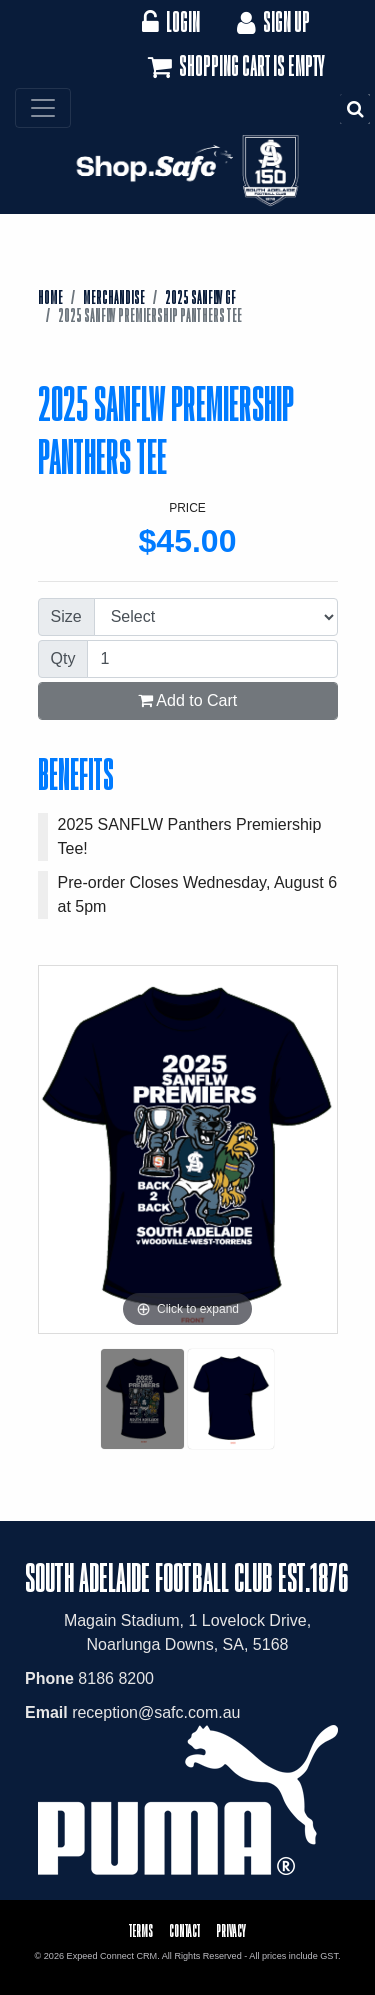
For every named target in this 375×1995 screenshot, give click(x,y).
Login (170, 21)
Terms (141, 1930)
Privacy (231, 1930)
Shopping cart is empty (234, 67)
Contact (184, 1930)
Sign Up (271, 21)
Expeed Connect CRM (112, 1956)
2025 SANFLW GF (200, 297)
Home (50, 297)
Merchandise (114, 297)
